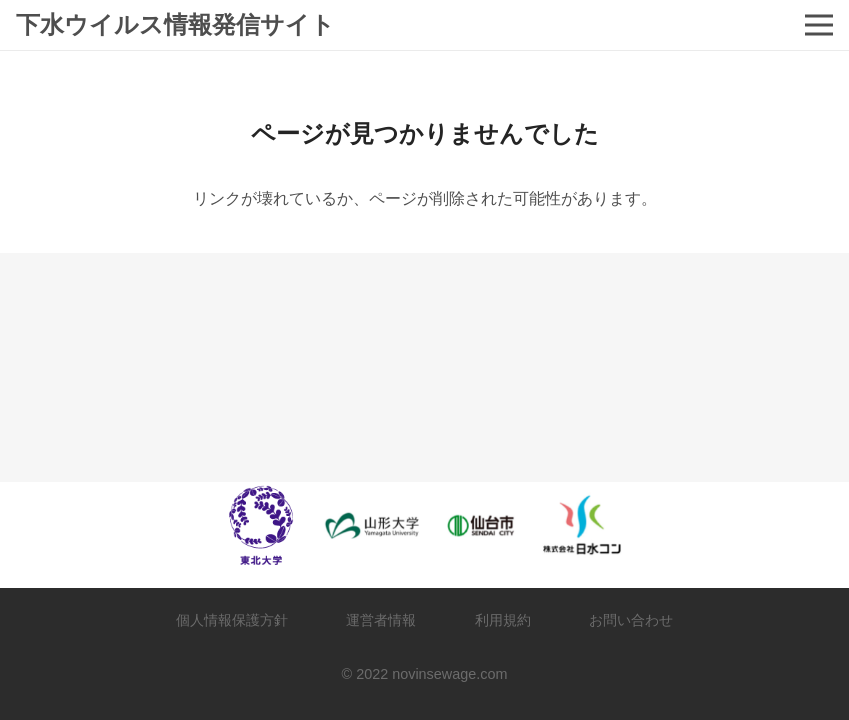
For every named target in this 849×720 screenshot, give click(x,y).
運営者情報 (381, 620)
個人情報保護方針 (232, 620)
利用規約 (503, 620)
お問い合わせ (631, 620)
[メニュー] (819, 25)
